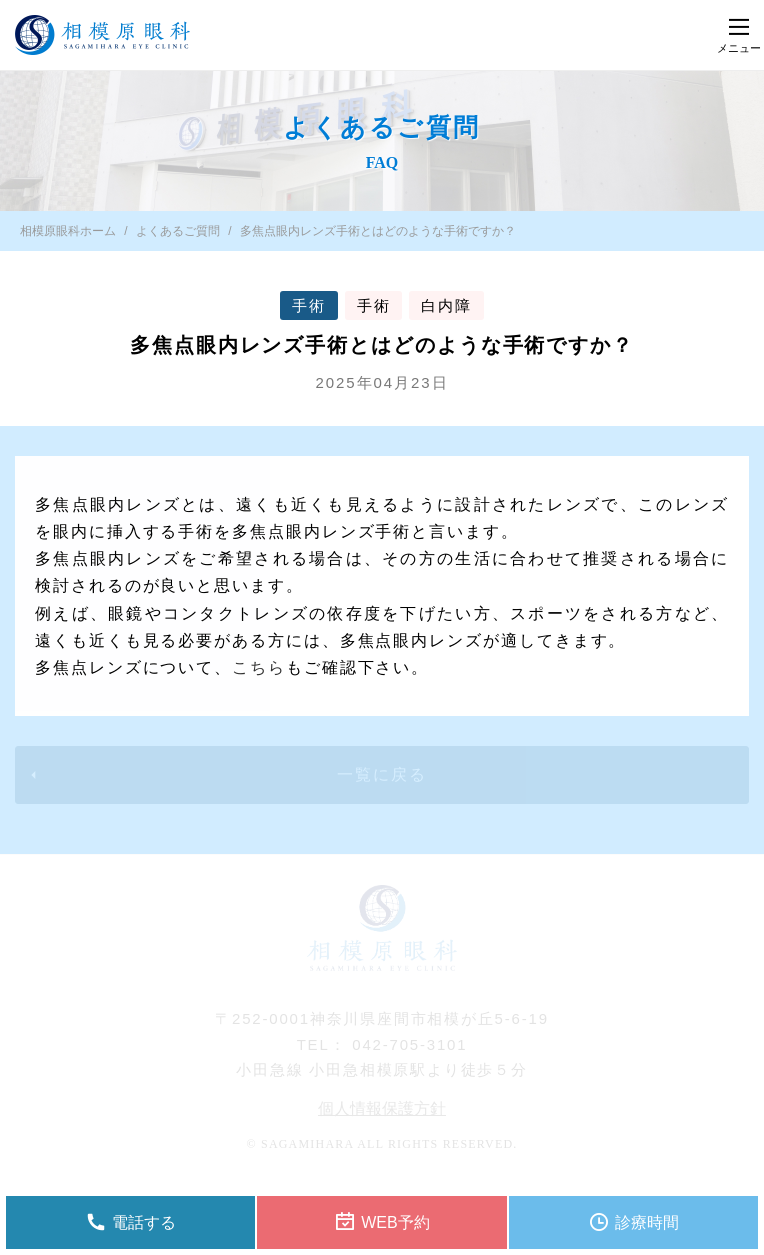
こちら (259, 667)
